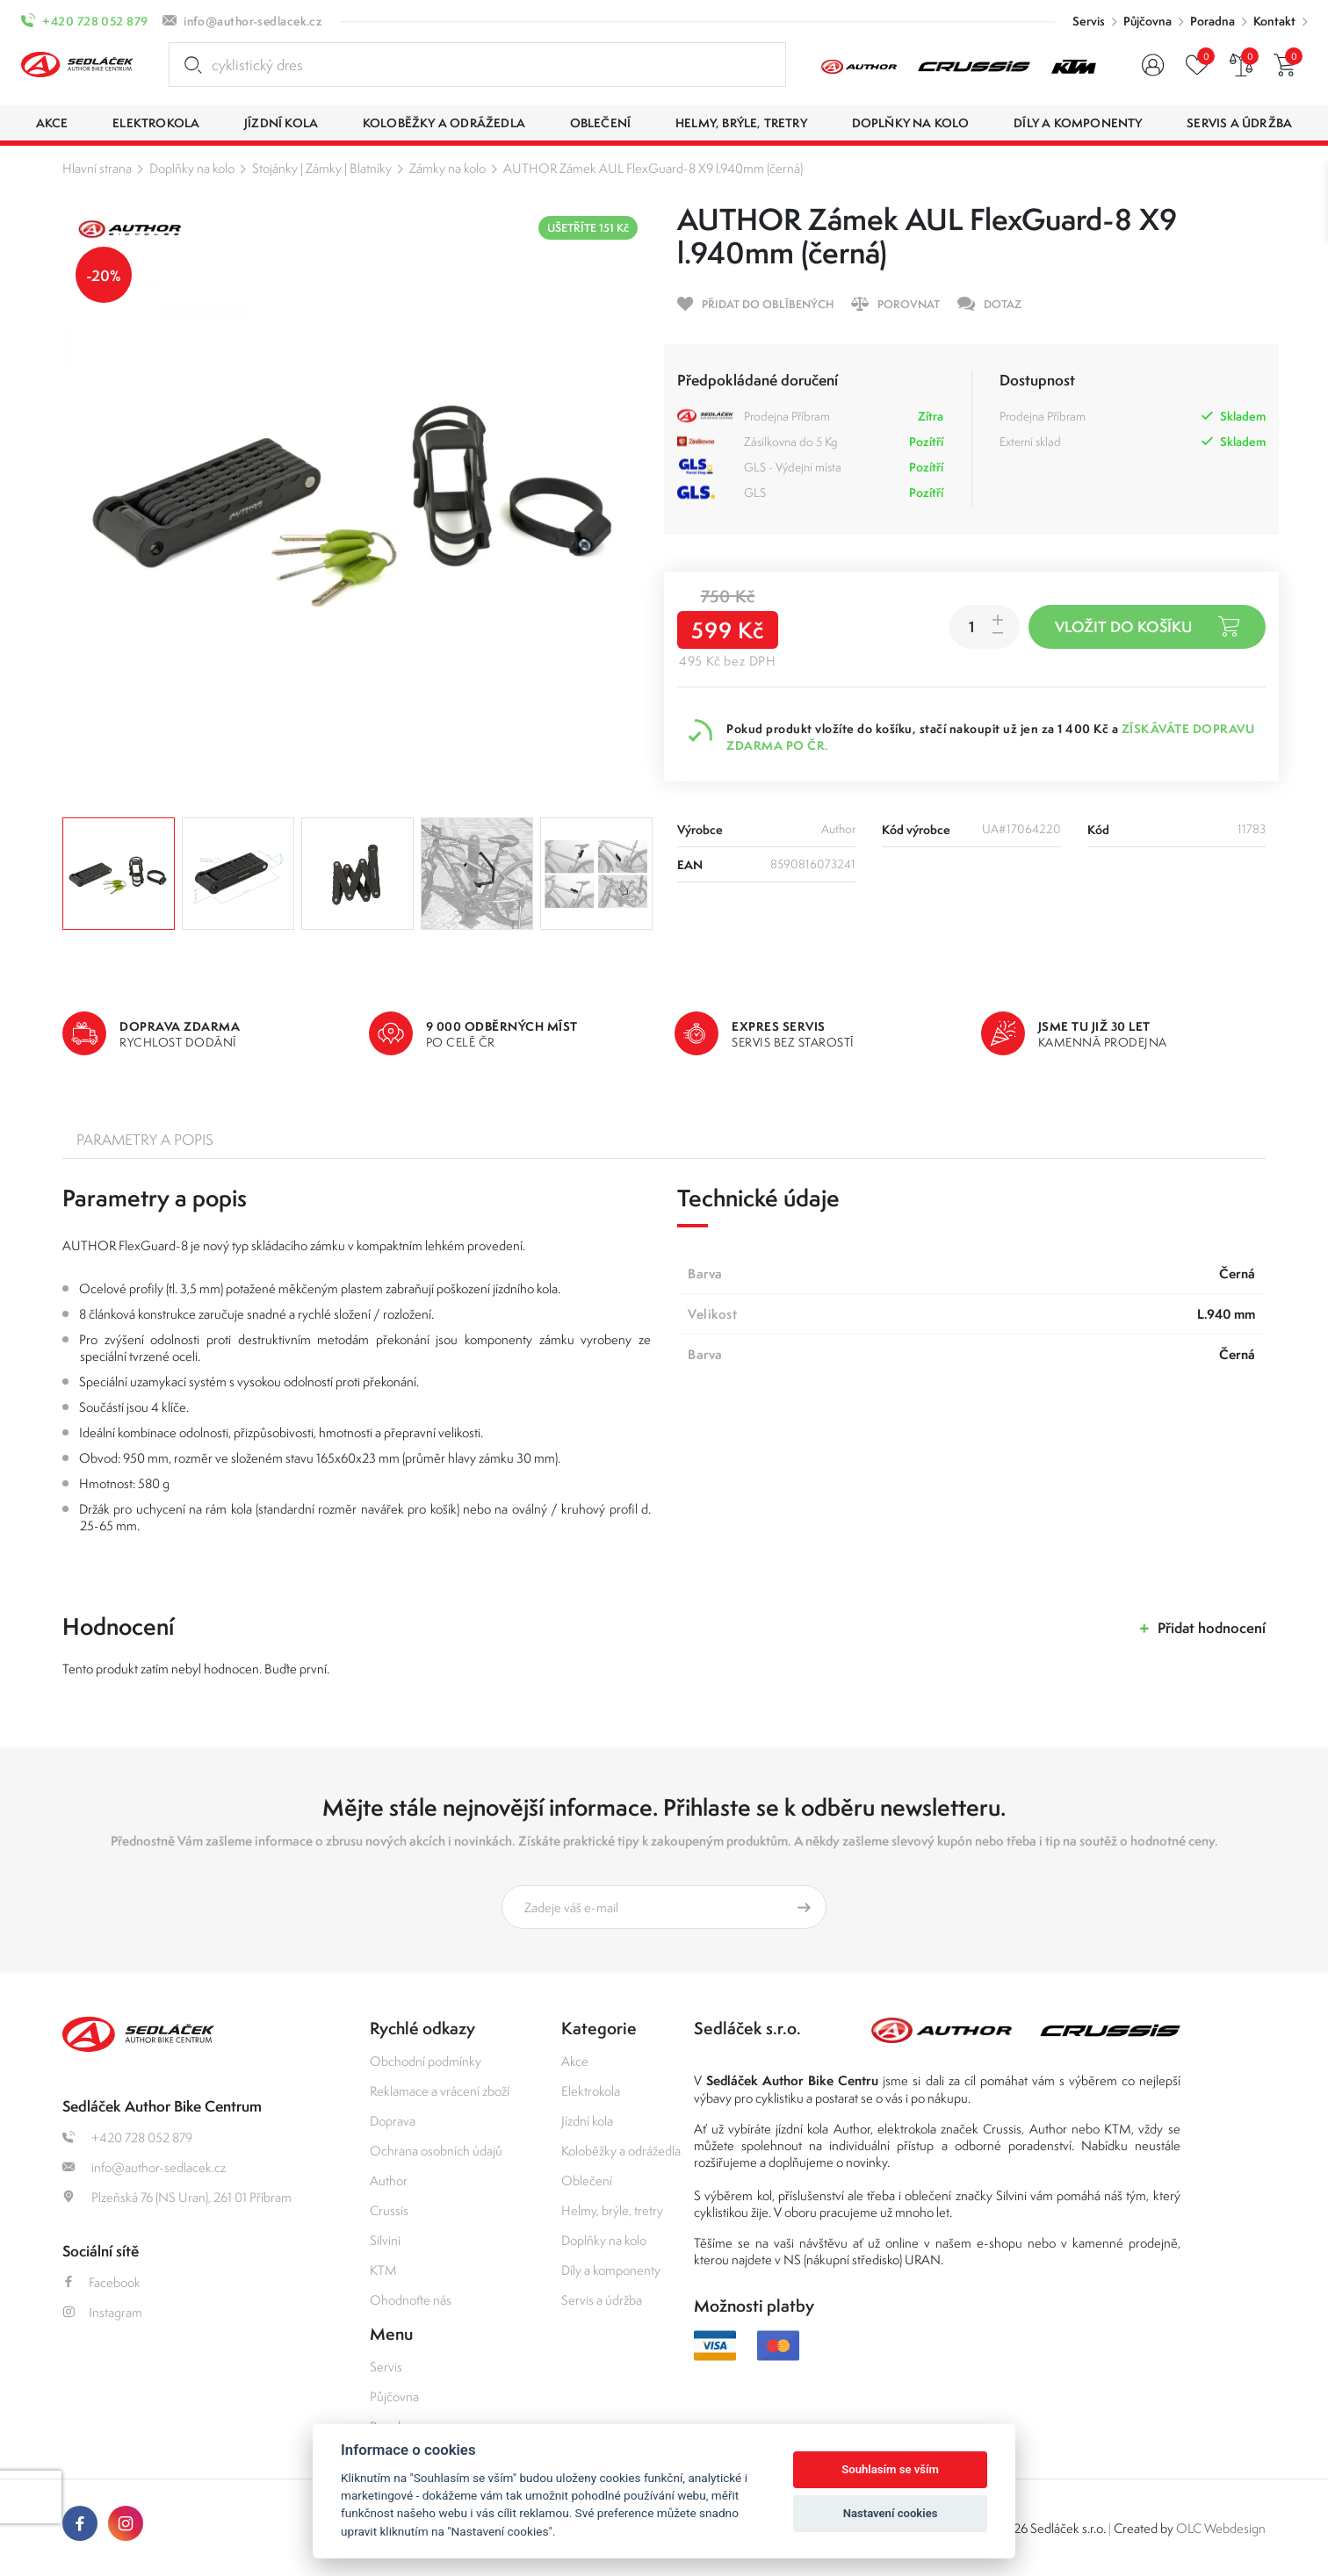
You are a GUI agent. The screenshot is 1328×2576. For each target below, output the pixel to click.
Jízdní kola (587, 2120)
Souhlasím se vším (890, 2469)
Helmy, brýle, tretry (612, 2210)
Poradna (1212, 21)
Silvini (385, 2240)
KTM (383, 2270)
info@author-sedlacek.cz (253, 21)
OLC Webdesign (1221, 2528)
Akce (574, 2061)
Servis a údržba (601, 2300)
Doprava (392, 2120)
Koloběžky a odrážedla (621, 2150)
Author (389, 2180)
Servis (1088, 21)
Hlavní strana (97, 168)
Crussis (389, 2210)
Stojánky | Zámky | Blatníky (322, 168)
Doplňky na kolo (192, 168)
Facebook (101, 2282)
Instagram (102, 2312)
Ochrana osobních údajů (436, 2150)
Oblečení (586, 2180)
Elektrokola (590, 2091)
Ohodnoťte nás (410, 2300)
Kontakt (1274, 21)
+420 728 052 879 (95, 21)
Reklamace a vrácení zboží (439, 2091)
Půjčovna (1147, 21)
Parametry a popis (144, 1139)
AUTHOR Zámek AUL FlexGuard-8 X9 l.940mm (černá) (653, 168)
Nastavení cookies (890, 2513)
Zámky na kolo (447, 168)
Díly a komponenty (610, 2270)
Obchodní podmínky (425, 2061)
